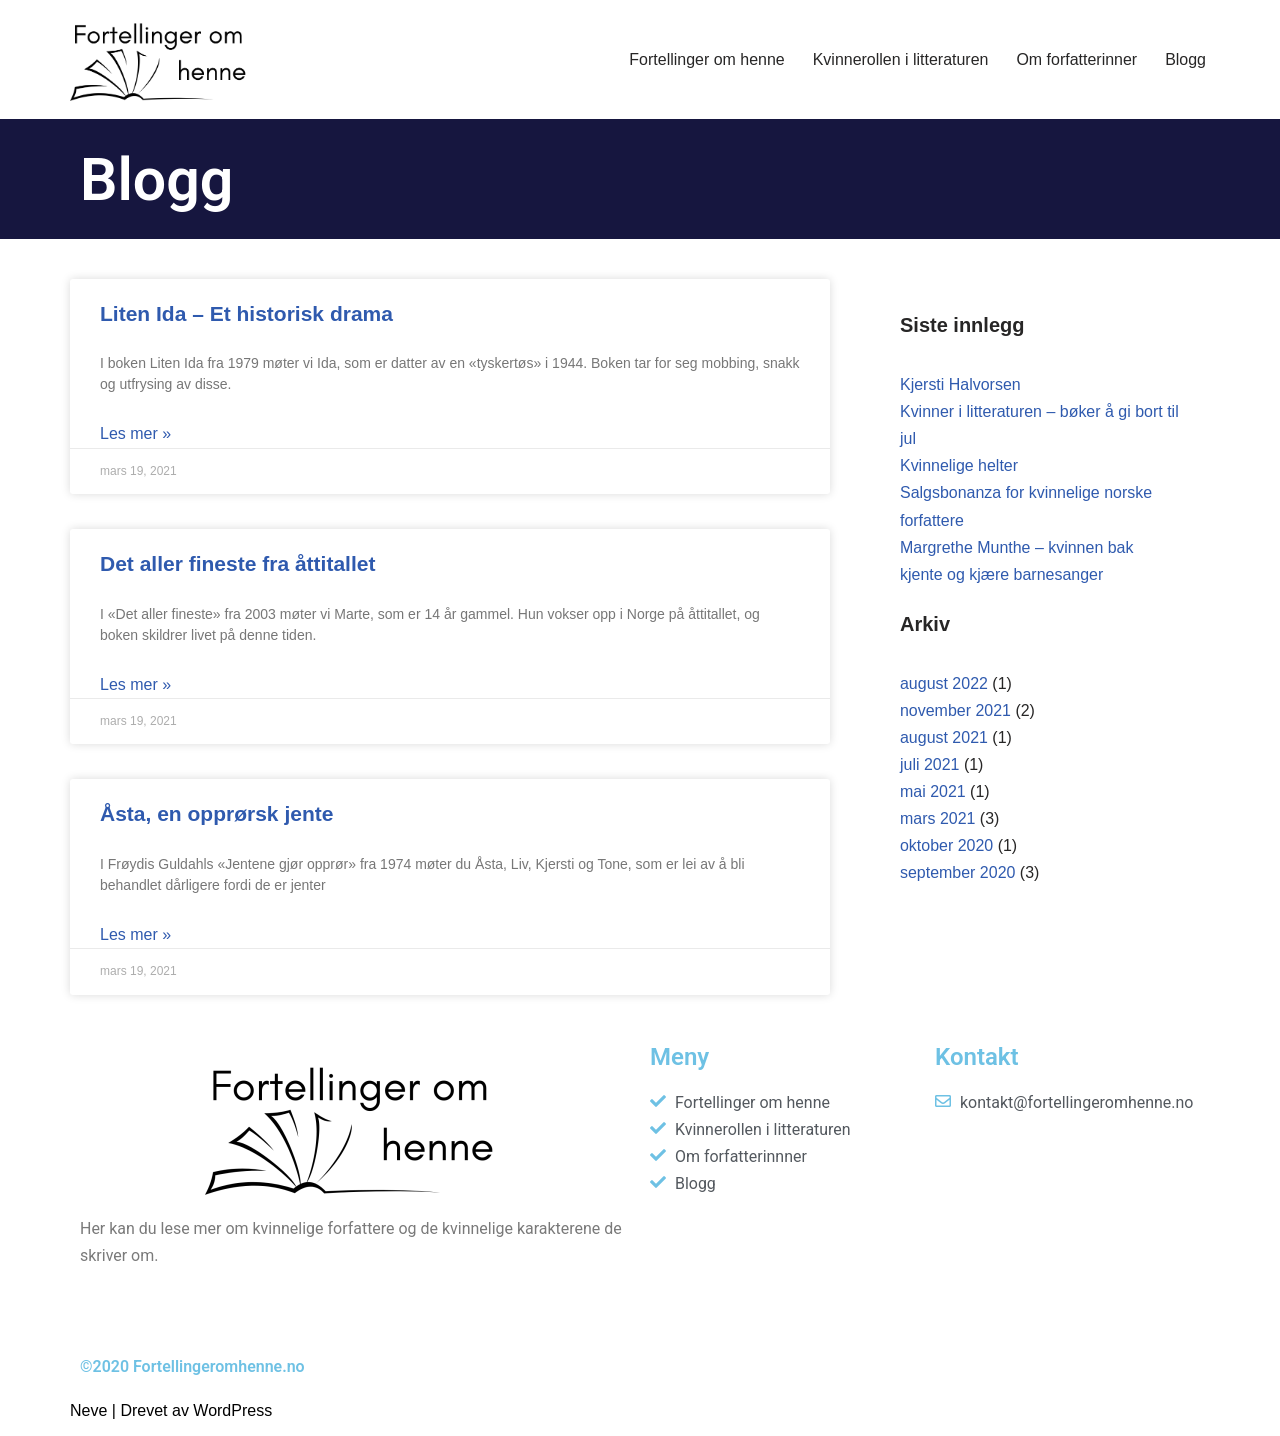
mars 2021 (938, 820)
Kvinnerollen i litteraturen (900, 59)
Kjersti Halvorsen (960, 384)
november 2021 (955, 711)
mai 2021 (933, 792)
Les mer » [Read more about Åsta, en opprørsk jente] (135, 934)
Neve (88, 1410)
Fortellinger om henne (706, 59)
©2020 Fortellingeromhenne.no (192, 1366)
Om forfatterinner (1076, 59)
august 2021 (944, 738)
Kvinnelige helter (959, 466)
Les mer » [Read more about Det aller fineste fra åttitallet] (135, 684)
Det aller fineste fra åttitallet (237, 563)
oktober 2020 (946, 847)
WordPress (232, 1410)
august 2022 (944, 684)
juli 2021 (930, 765)
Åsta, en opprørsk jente (216, 813)
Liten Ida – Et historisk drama (246, 313)
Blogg (1185, 59)
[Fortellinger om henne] (161, 59)
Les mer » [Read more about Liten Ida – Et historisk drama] (135, 433)
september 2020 (958, 874)
